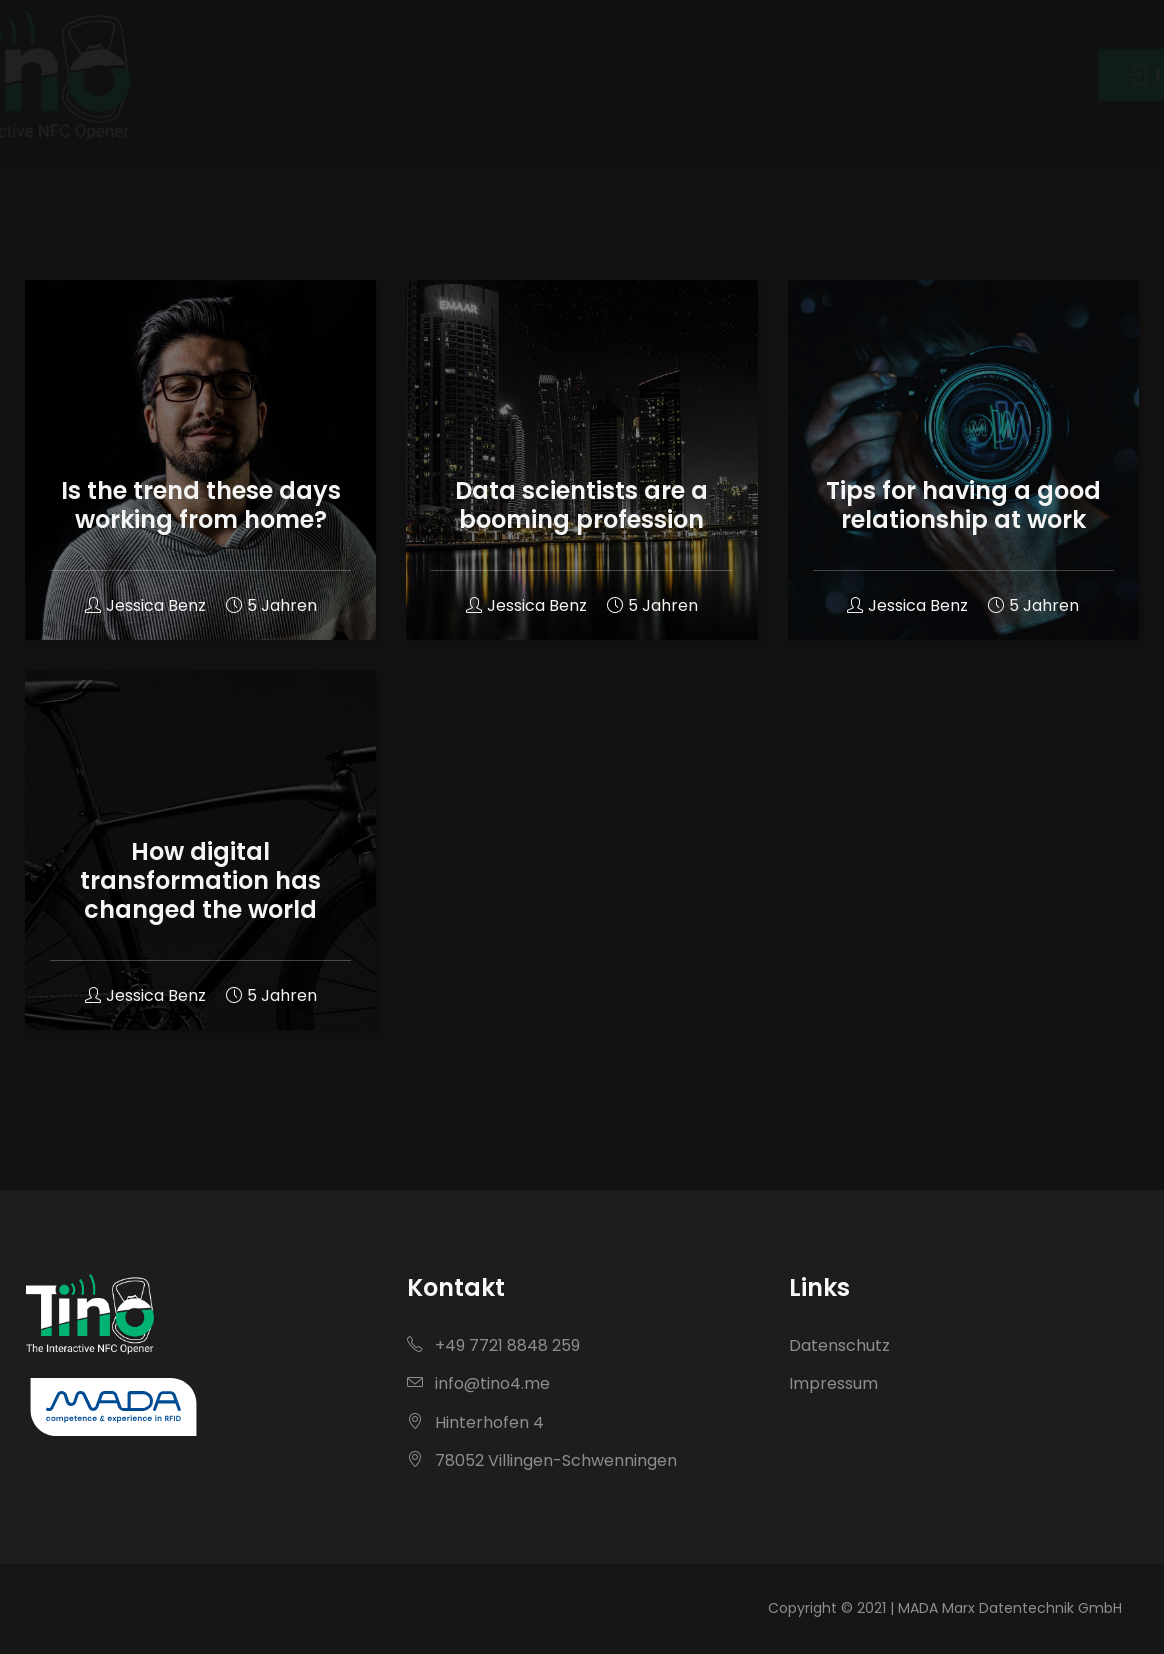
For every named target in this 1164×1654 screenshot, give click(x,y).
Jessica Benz (145, 605)
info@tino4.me (478, 1383)
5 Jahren (271, 605)
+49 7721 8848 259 (493, 1345)
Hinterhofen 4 (475, 1422)
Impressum (833, 1383)
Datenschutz (839, 1345)
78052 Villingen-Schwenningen (542, 1460)
